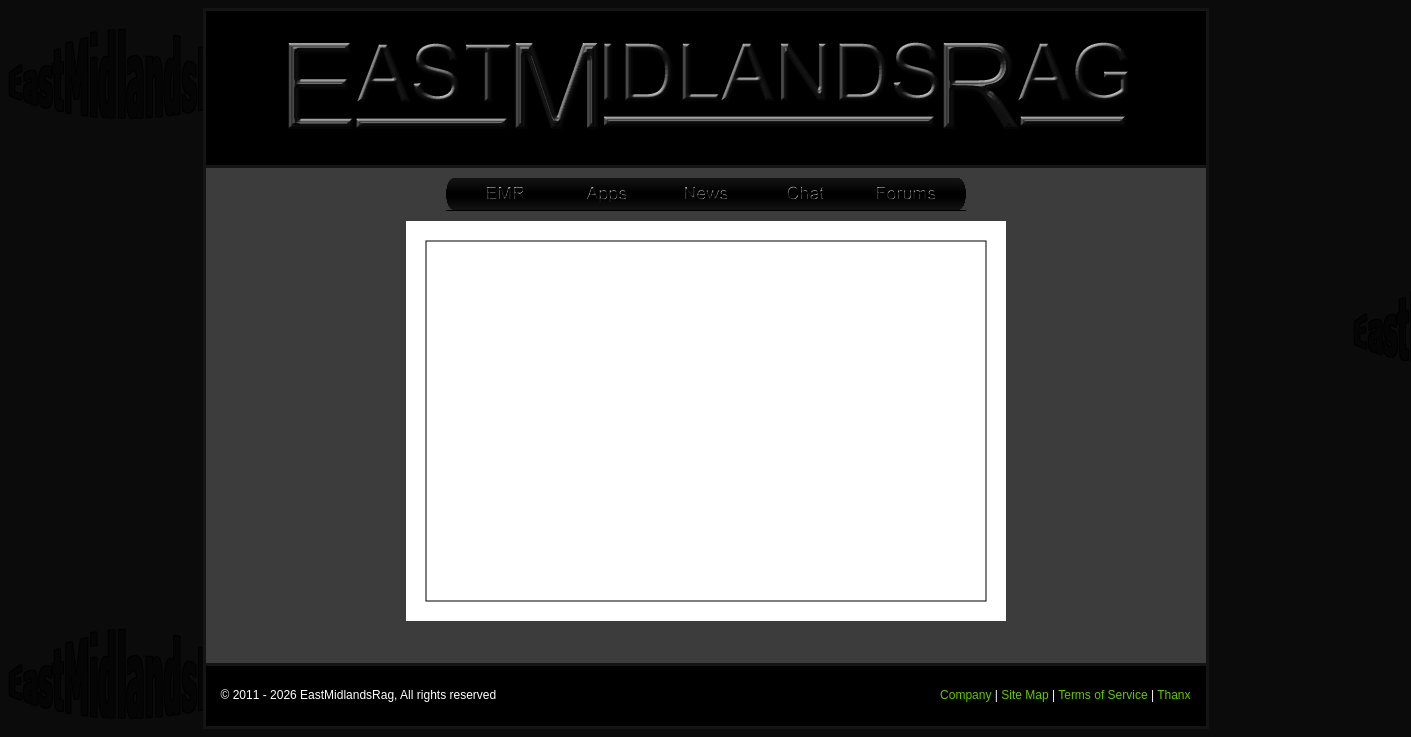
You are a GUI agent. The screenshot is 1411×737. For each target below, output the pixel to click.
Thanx (1173, 695)
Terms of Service (1102, 695)
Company (965, 695)
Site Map (1024, 695)
